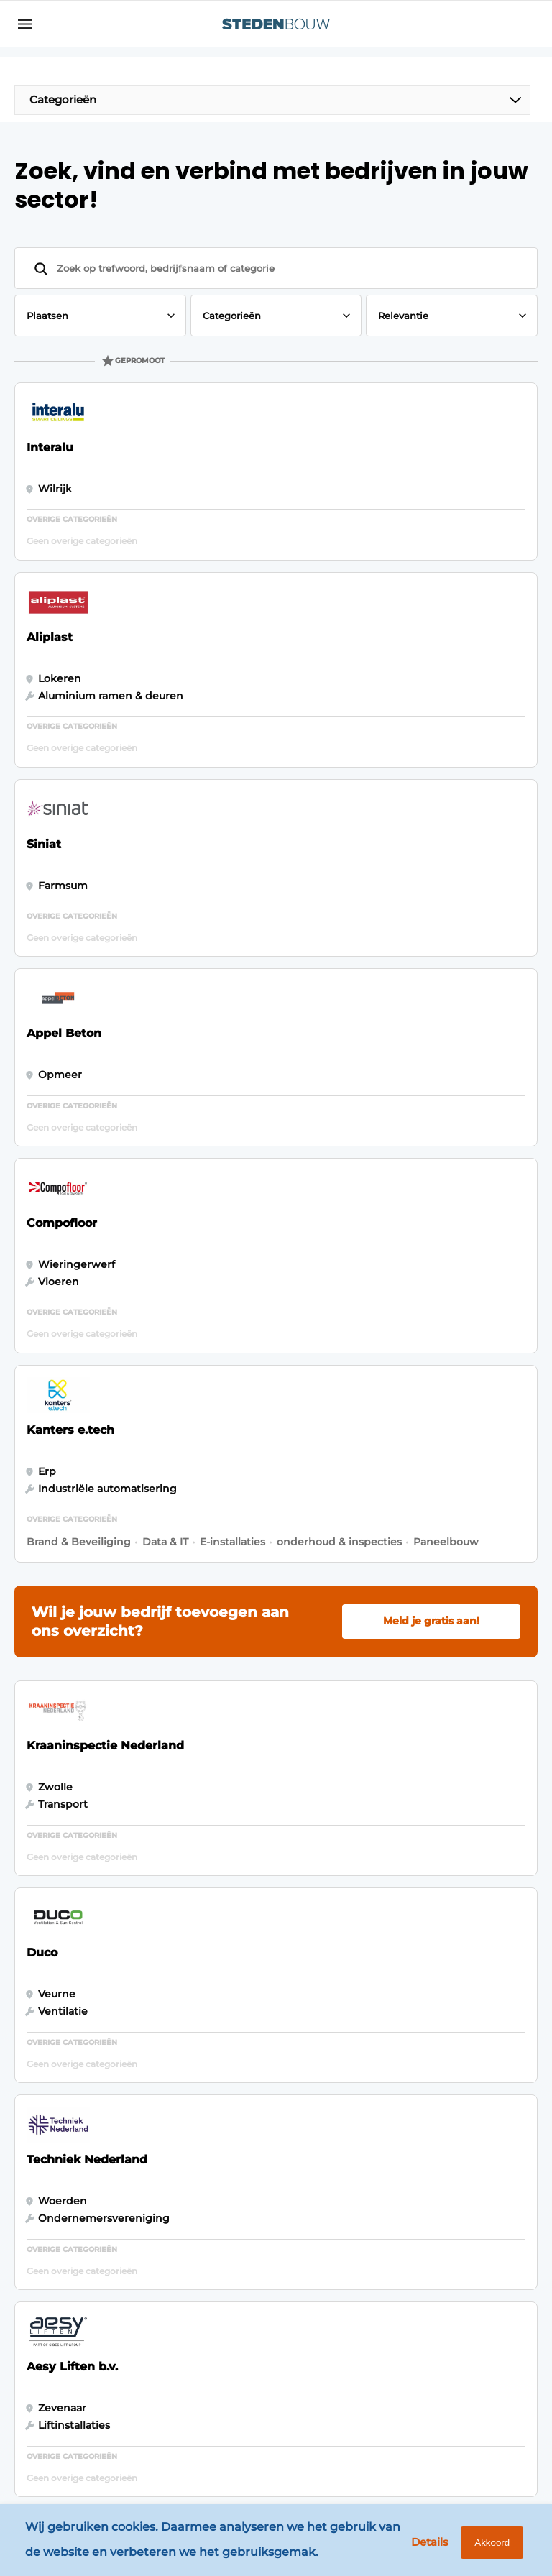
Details (416, 2545)
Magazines (178, 2085)
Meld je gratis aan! (431, 1073)
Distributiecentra (66, 2228)
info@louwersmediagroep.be (444, 2376)
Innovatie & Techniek (51, 2121)
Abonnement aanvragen (186, 2177)
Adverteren (181, 2113)
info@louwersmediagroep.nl (443, 2160)
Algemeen (49, 2085)
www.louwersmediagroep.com (449, 2450)
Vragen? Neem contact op (412, 1926)
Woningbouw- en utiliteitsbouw (66, 2193)
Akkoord (484, 2546)
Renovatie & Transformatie (58, 2264)
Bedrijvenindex (191, 2141)
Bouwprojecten (63, 2157)
